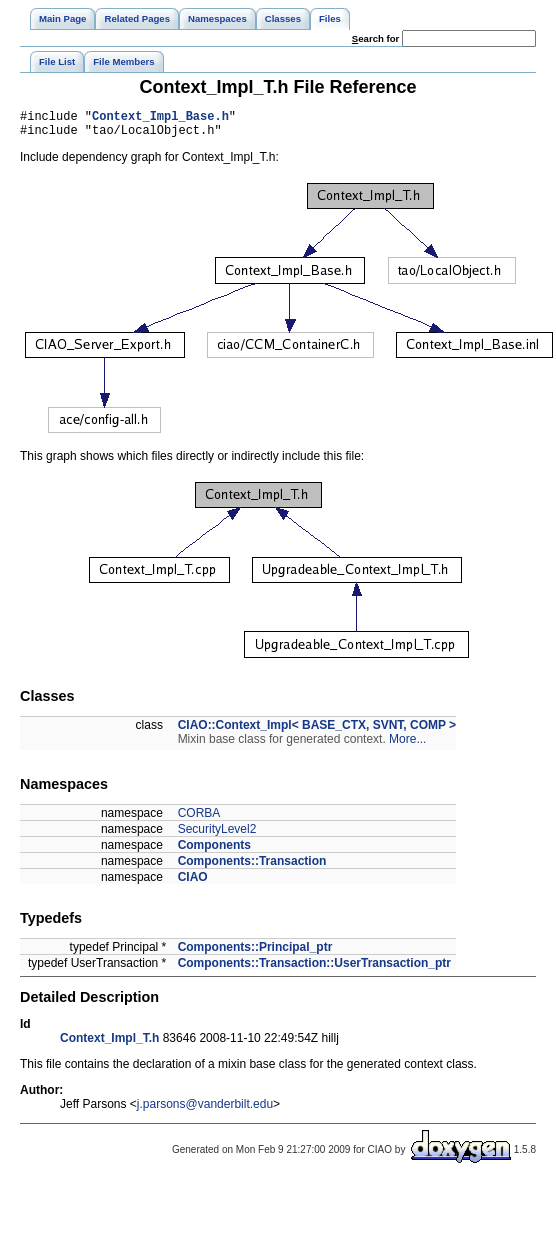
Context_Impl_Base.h (160, 118)
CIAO (193, 883)
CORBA (199, 819)
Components (214, 851)
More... (407, 745)
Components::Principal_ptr (255, 953)
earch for (375, 38)
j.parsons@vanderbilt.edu (205, 1110)
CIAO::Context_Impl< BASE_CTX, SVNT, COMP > (317, 731)
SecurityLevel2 (217, 835)
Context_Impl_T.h (109, 1044)
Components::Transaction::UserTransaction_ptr (314, 969)
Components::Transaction (252, 867)
